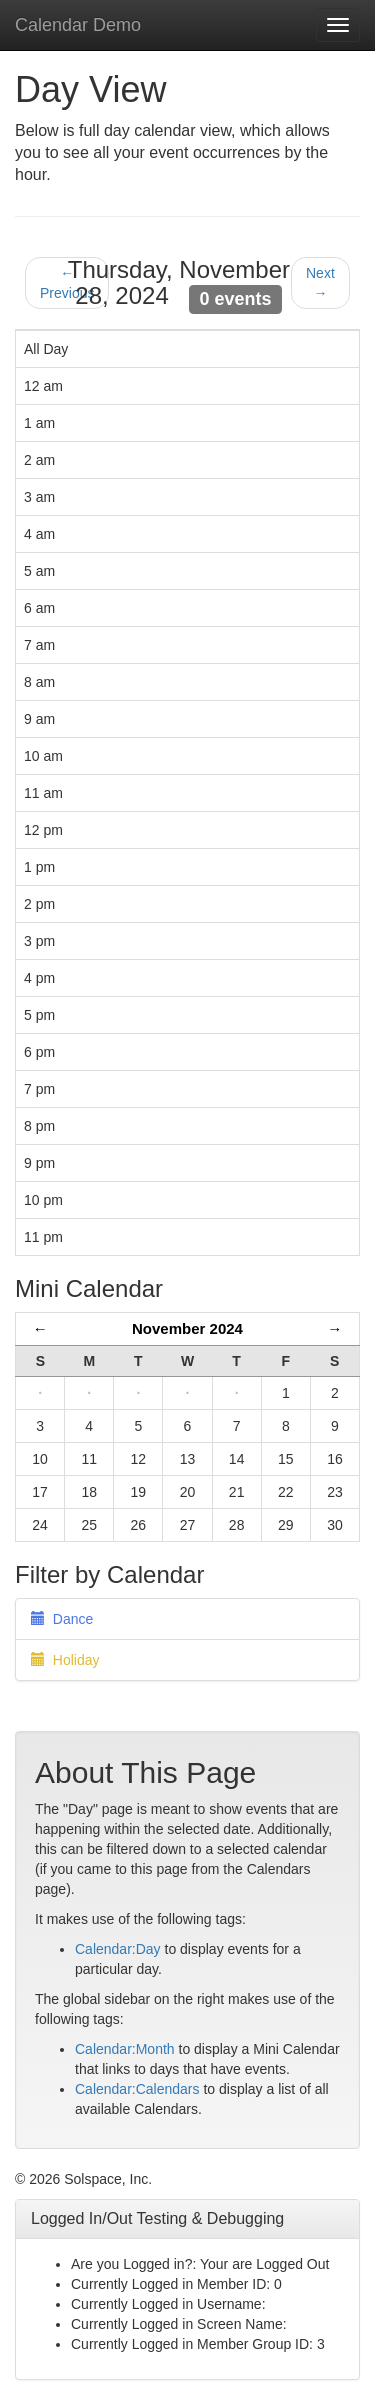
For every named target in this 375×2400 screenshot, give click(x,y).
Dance (62, 1619)
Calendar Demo (78, 25)
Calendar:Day (118, 1949)
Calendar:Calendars (137, 2089)
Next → (320, 283)
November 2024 (187, 1328)
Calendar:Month (125, 2049)
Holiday (65, 1660)
